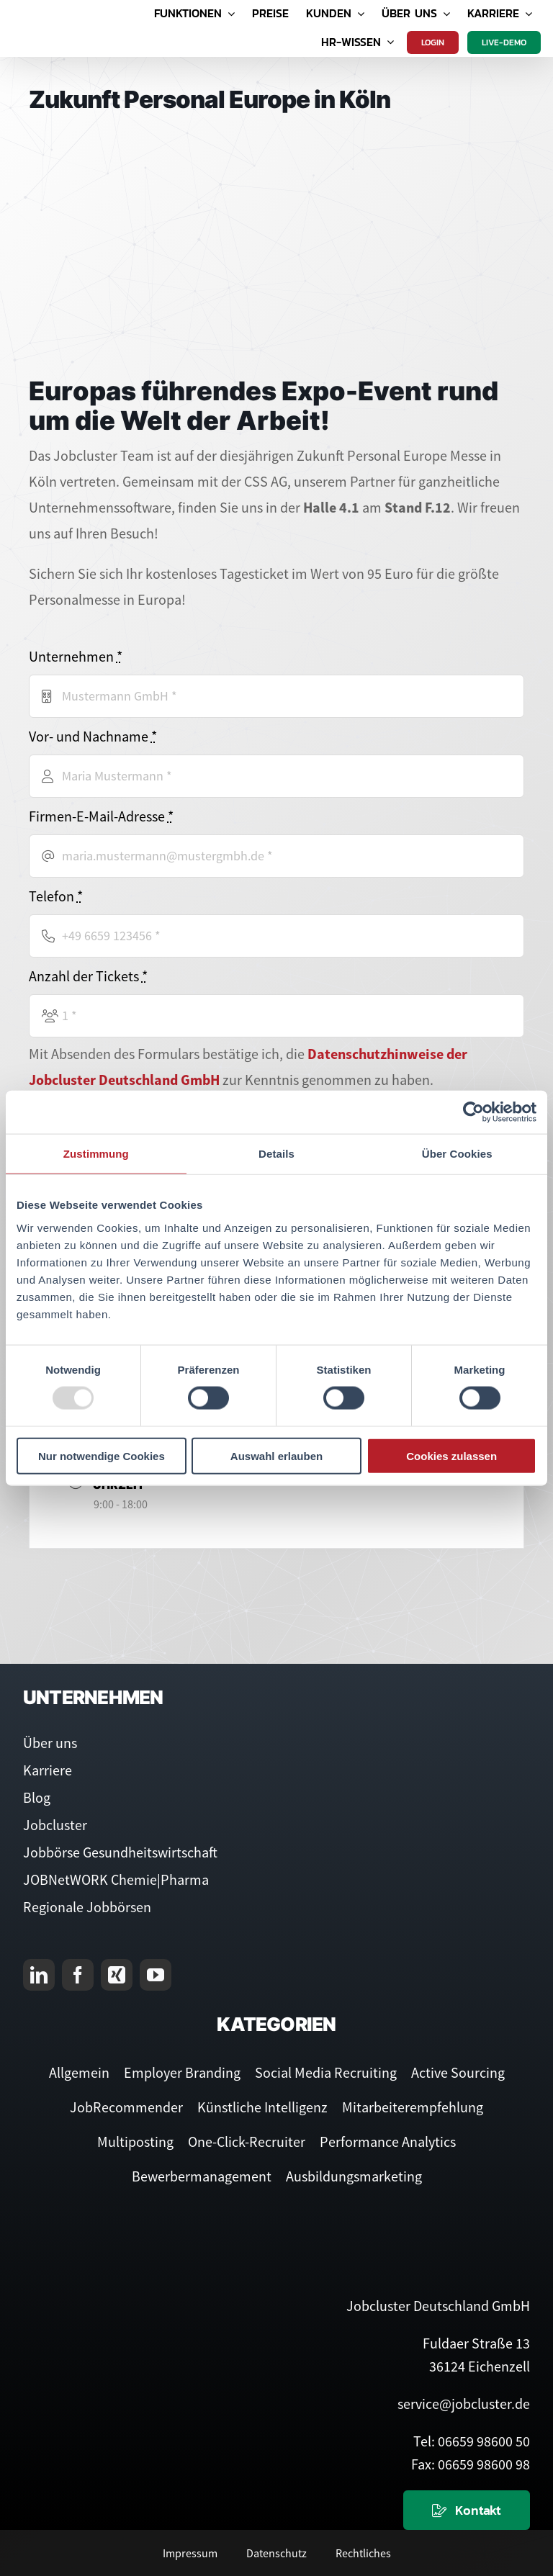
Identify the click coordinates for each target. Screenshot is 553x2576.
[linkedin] (39, 1975)
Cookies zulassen (451, 1455)
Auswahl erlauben (276, 1455)
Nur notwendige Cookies (101, 1455)
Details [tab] (276, 1154)
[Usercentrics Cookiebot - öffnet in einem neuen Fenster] (473, 1112)
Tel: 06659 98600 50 (471, 2441)
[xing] (116, 1975)
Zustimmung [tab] (96, 1154)
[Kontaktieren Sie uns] (466, 2510)
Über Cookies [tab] (457, 1154)
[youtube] (155, 1975)
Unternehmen (75, 656)
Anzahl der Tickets (88, 976)
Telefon (56, 896)
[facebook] (78, 1975)
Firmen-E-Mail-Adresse (101, 816)
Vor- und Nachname (93, 736)
